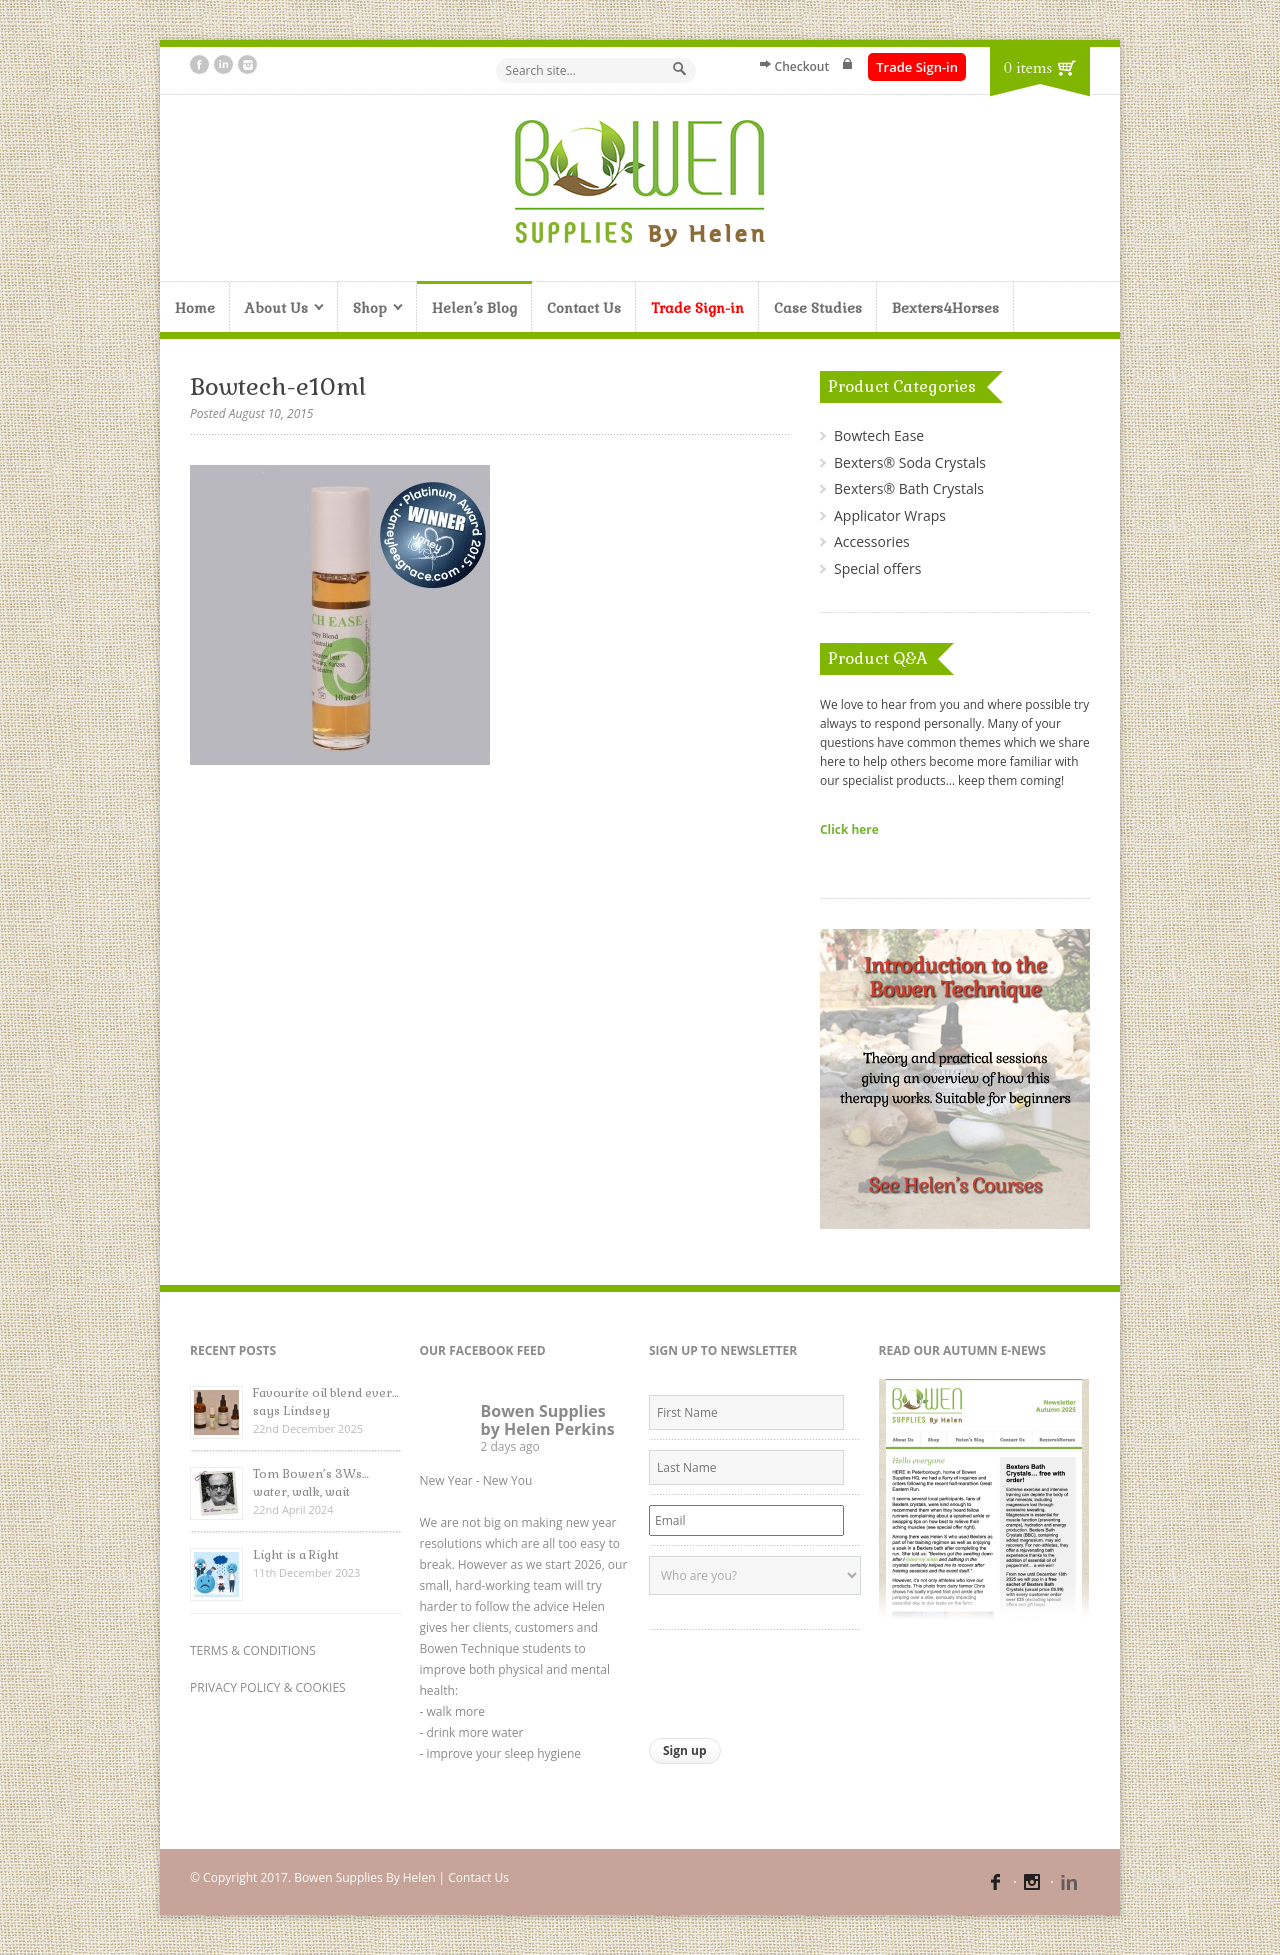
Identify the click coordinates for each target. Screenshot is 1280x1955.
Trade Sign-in (917, 67)
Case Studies (818, 308)
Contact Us (584, 308)
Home (195, 308)
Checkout (802, 66)
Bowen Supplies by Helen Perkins (548, 1420)
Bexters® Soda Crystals (910, 462)
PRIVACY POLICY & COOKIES (268, 1687)
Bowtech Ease (879, 435)
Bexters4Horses (945, 308)
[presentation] (801, 1679)
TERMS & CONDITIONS (253, 1650)
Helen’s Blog (474, 308)
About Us (277, 309)
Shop (370, 309)
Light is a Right (296, 1555)
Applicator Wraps (890, 515)
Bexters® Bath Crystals (909, 488)
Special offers (877, 568)
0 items (1028, 68)
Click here (849, 829)
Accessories (872, 541)
